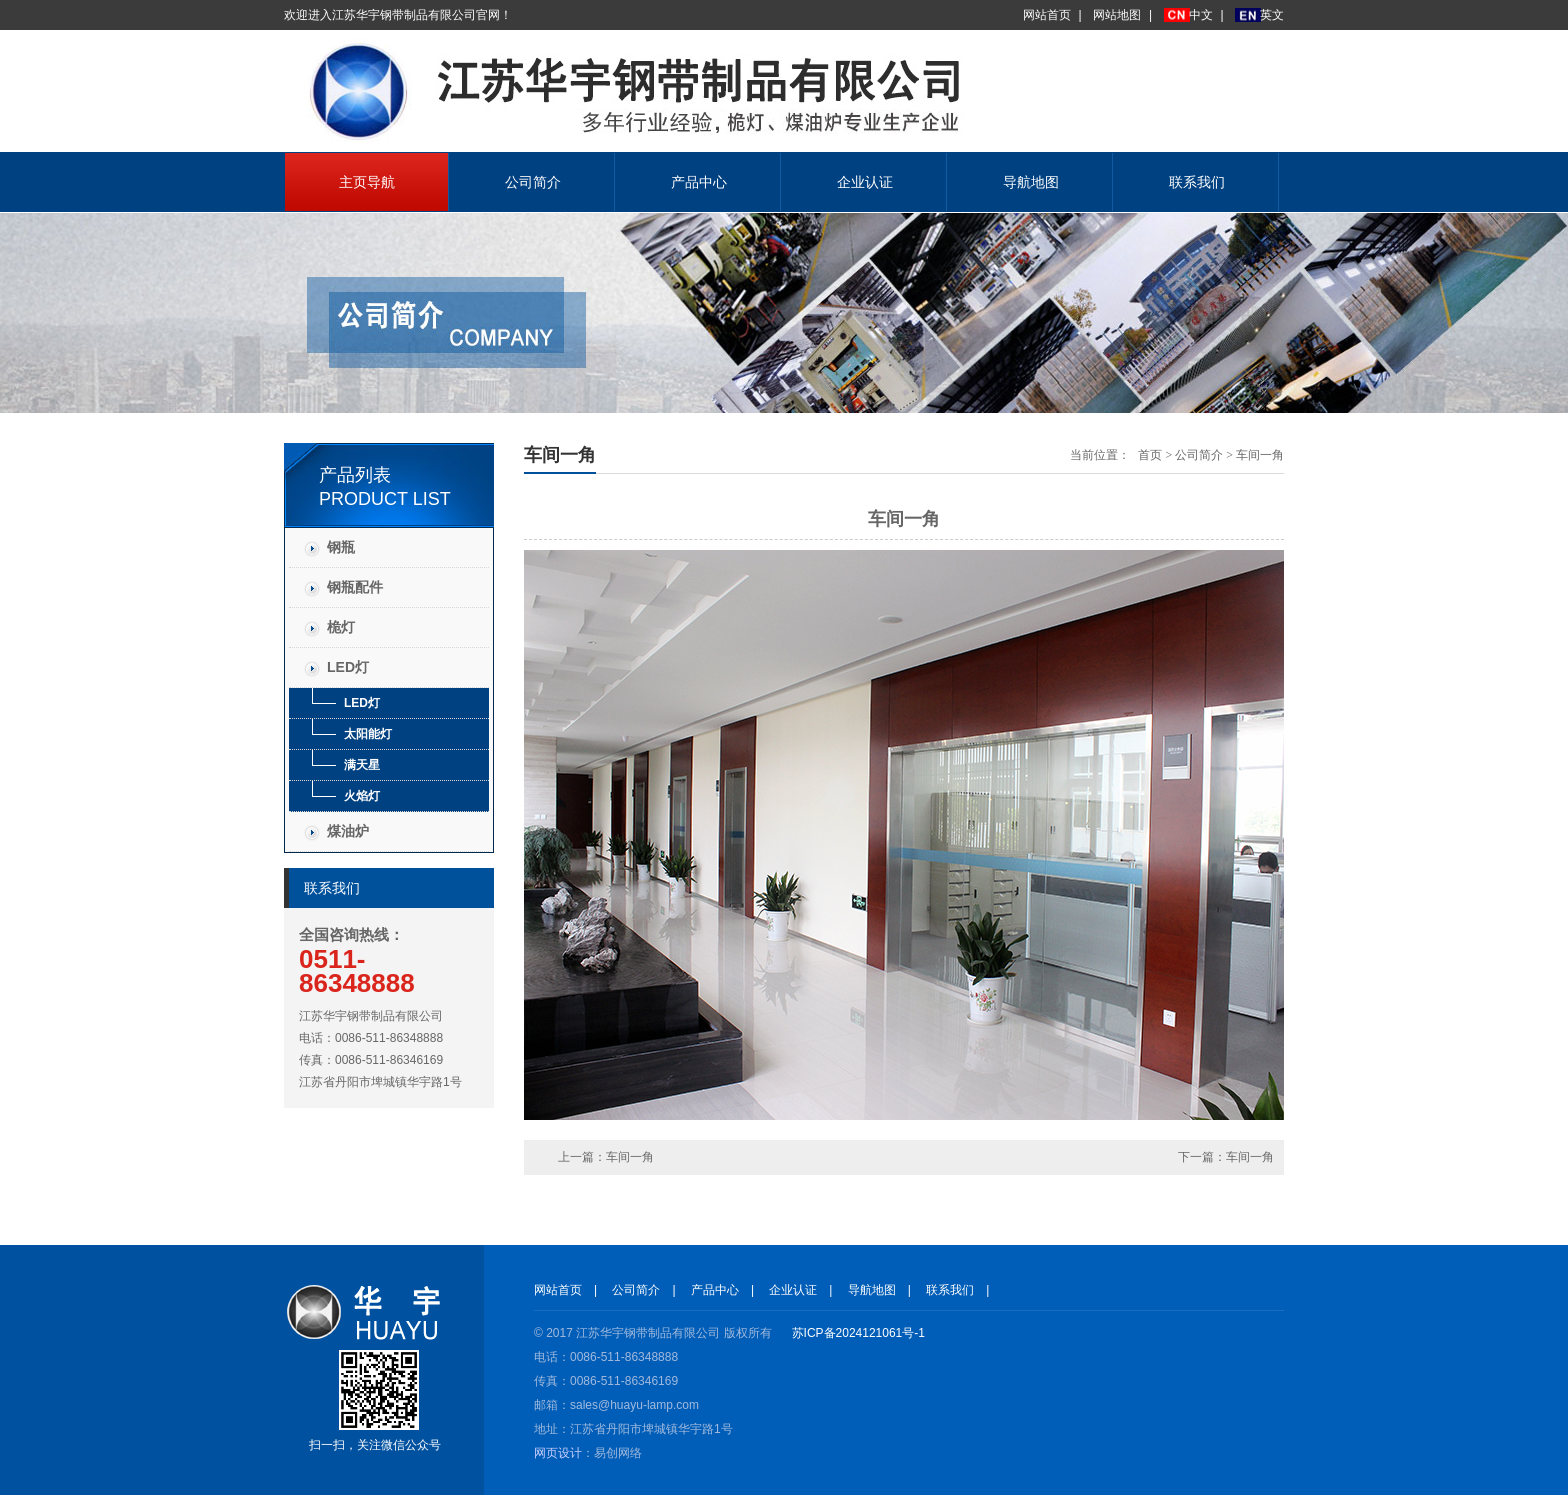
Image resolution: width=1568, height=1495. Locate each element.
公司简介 (533, 182)
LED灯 (348, 667)
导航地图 (1031, 182)
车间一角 (1260, 455)
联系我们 (1197, 182)
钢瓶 (341, 547)
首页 (1150, 455)
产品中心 (699, 182)
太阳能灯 (368, 734)
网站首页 (1047, 15)
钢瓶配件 (355, 587)
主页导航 (367, 182)
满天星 (362, 765)
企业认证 (865, 182)
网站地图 (1117, 15)
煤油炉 (348, 831)
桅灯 (341, 627)
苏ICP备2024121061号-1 (858, 1333)
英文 (1272, 15)
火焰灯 (362, 796)
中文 (1201, 15)
